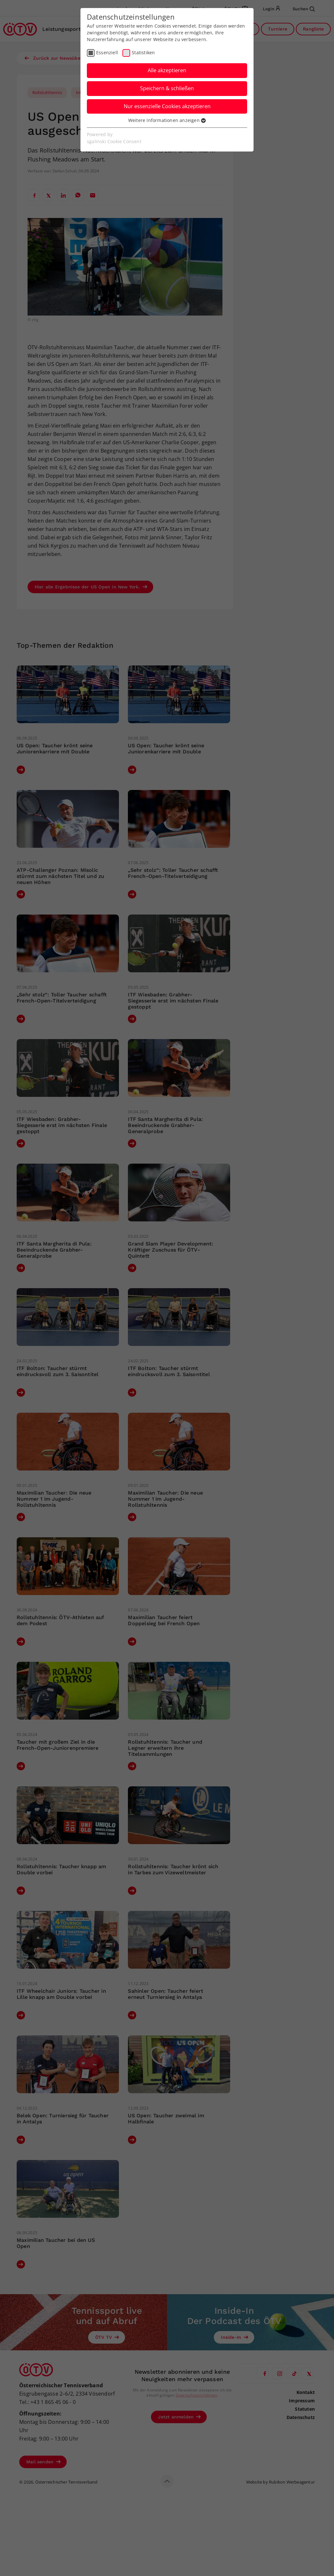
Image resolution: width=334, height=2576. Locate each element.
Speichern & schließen (167, 88)
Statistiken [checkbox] (143, 52)
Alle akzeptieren (167, 70)
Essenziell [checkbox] (107, 52)
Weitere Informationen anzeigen (167, 120)
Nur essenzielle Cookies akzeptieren (167, 106)
